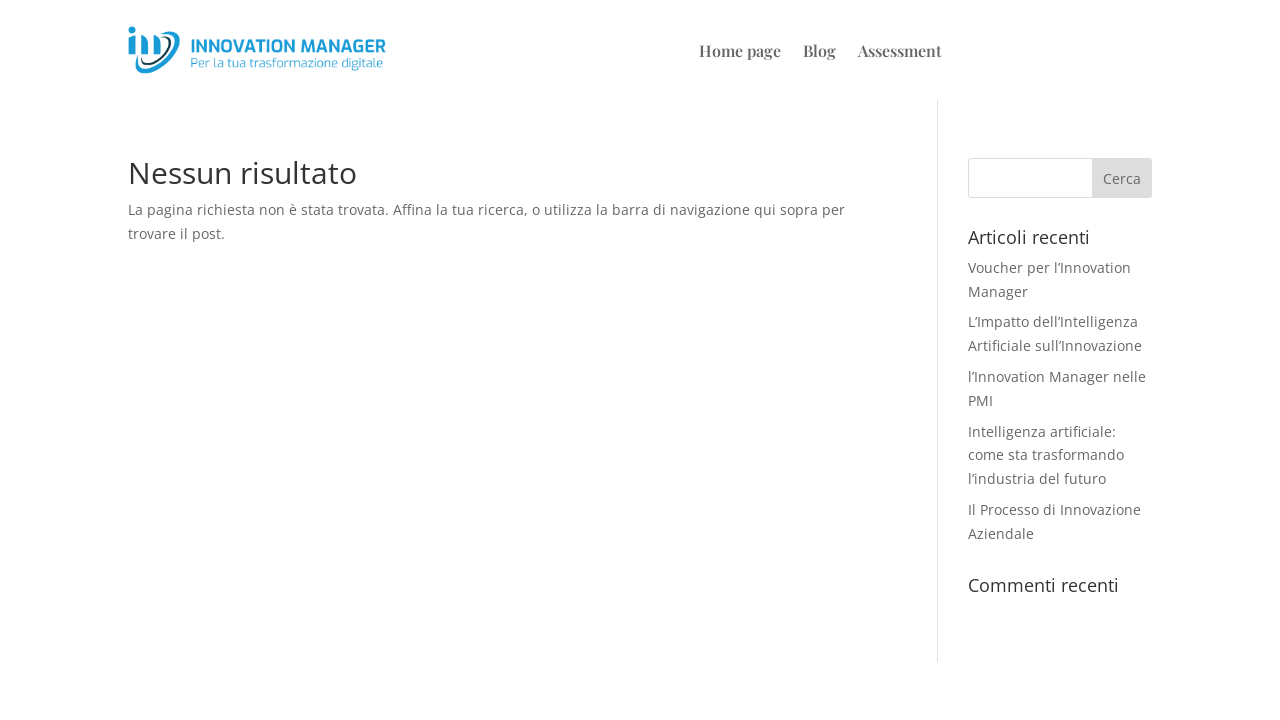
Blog (819, 52)
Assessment (900, 52)
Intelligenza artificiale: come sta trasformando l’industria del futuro (1046, 455)
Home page (740, 52)
